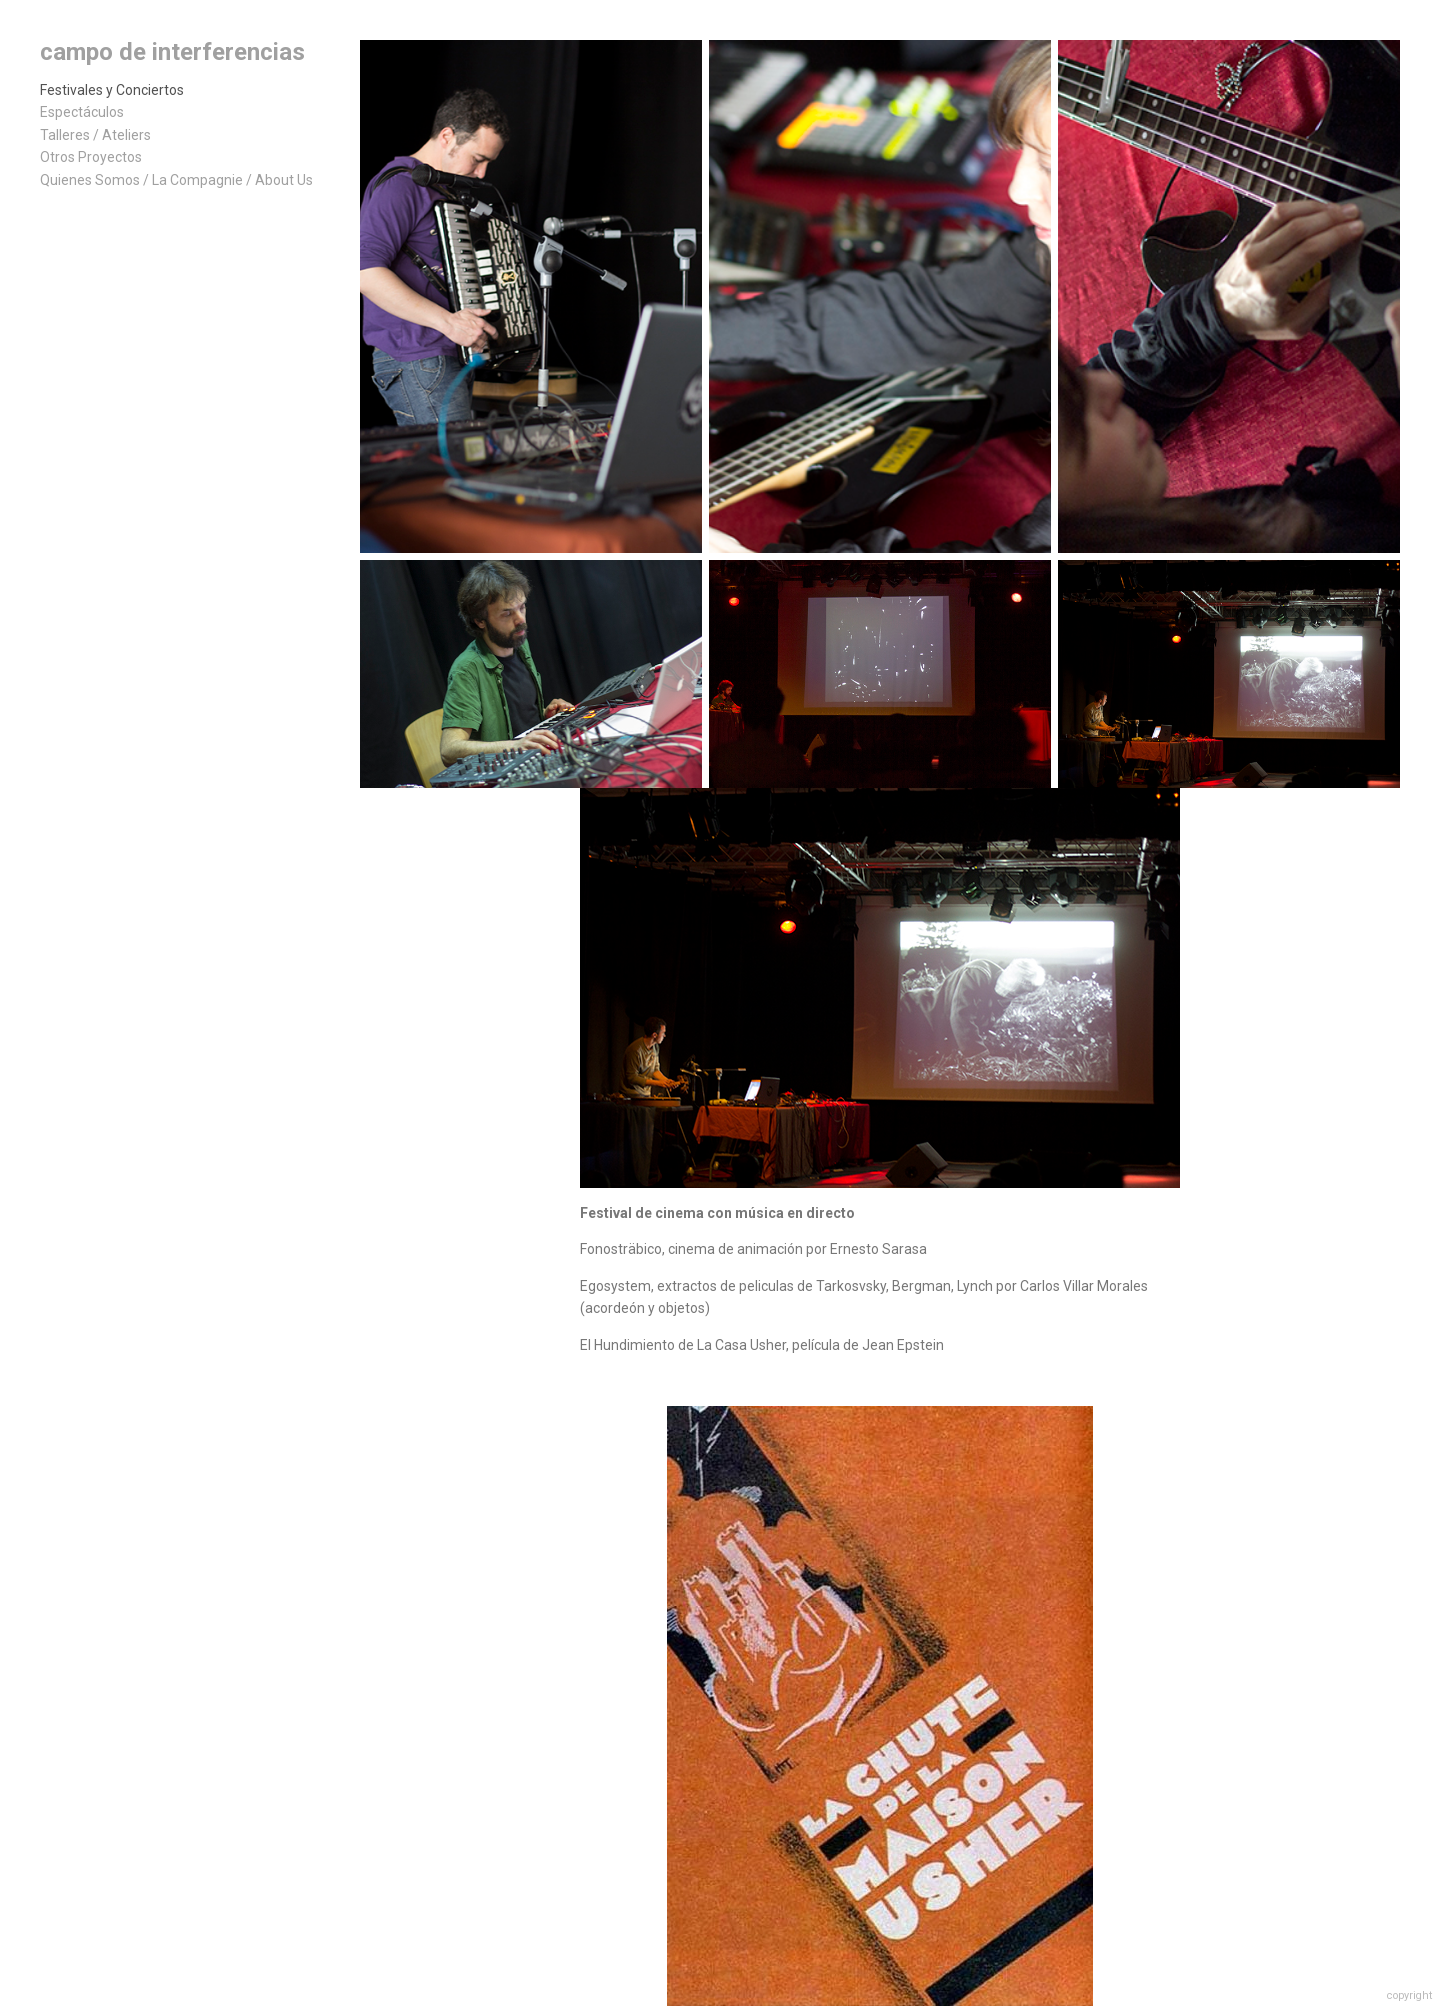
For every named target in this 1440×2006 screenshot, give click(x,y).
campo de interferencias (172, 52)
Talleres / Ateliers (95, 135)
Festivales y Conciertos (112, 90)
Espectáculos (82, 112)
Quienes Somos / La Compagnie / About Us (176, 180)
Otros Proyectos (91, 157)
